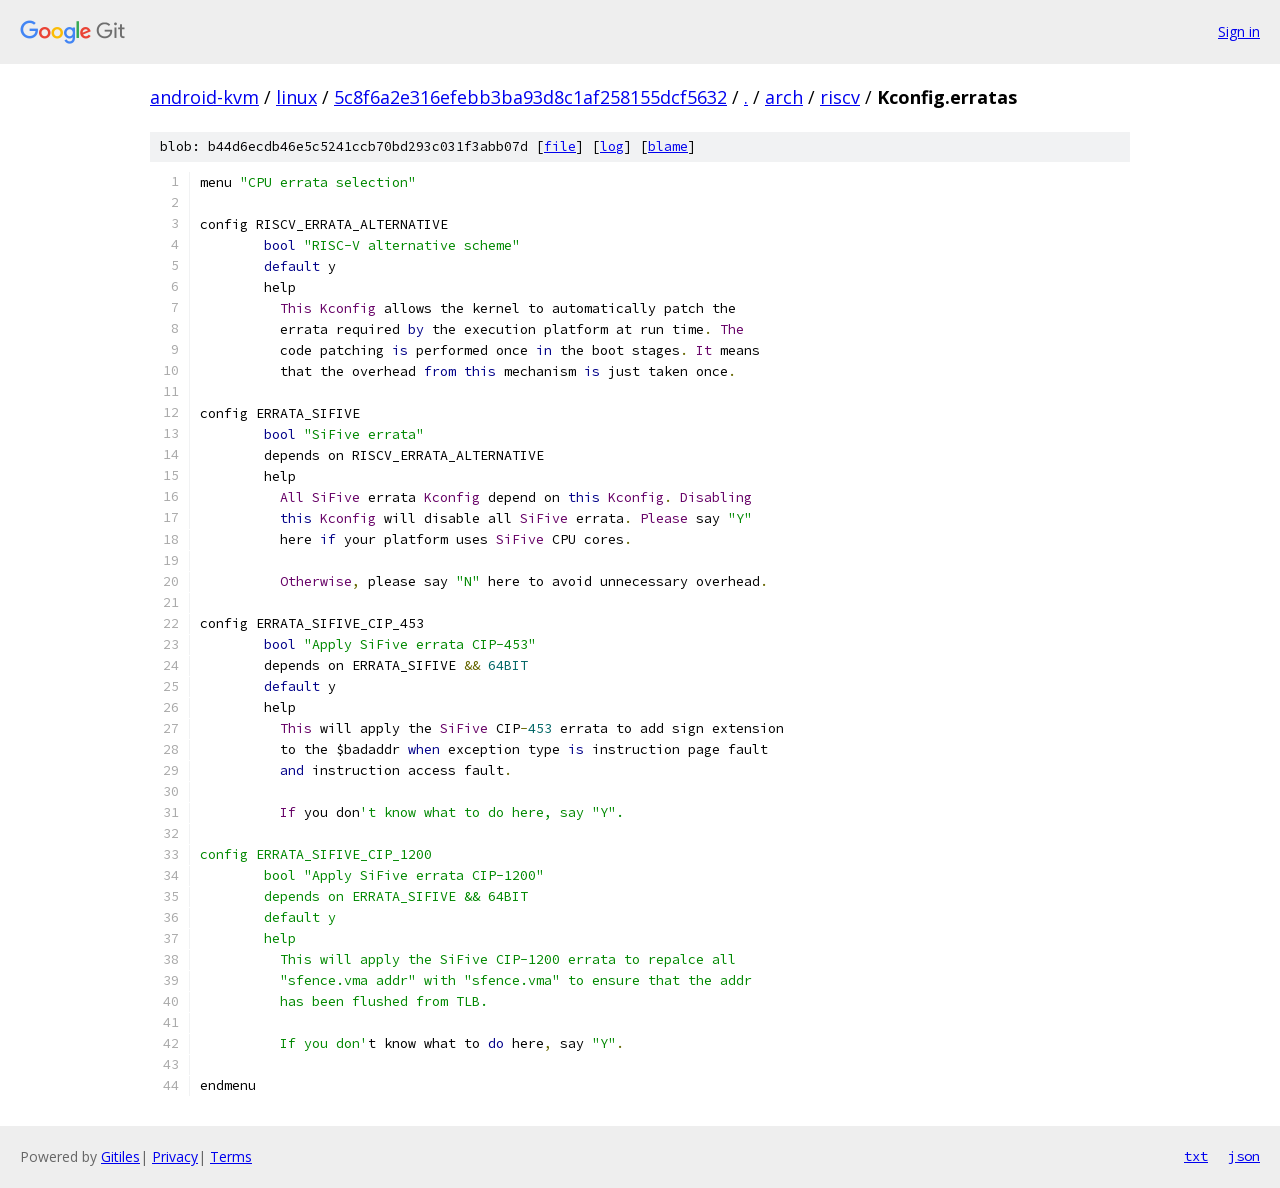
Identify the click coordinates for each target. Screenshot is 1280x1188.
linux (296, 97)
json (1244, 1156)
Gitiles (120, 1156)
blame (668, 146)
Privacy (175, 1156)
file (560, 146)
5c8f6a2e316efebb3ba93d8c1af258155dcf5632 (530, 97)
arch (784, 97)
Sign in (1239, 31)
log (612, 146)
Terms (231, 1156)
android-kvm (204, 97)
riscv (840, 97)
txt (1196, 1156)
